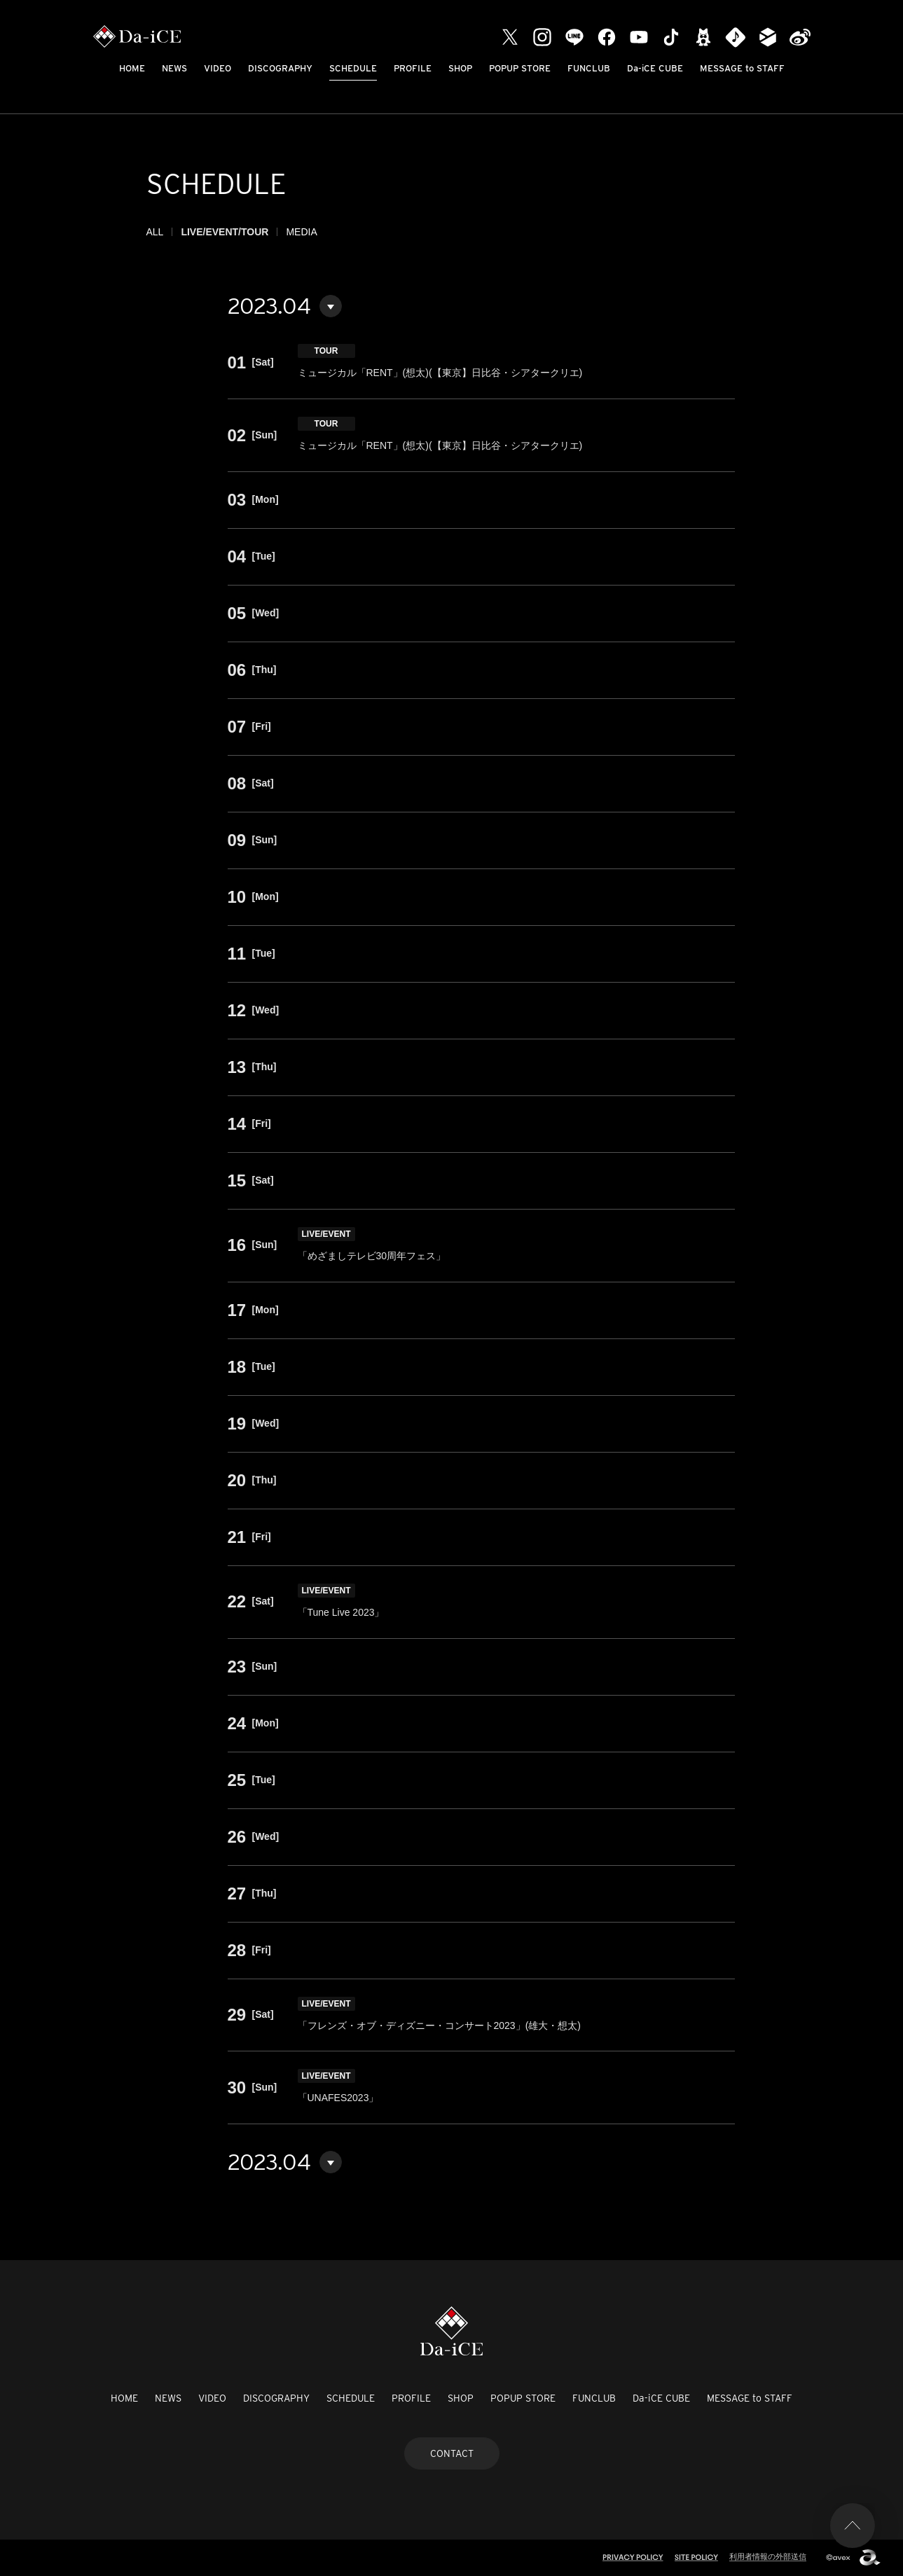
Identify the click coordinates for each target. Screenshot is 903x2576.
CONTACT (452, 2453)
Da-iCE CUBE (655, 68)
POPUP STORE (520, 68)
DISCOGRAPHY (280, 68)
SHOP (460, 68)
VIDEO (217, 68)
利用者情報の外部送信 (767, 2556)
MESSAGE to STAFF (742, 68)
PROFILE (413, 68)
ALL (155, 231)
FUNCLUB (588, 68)
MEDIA (301, 231)
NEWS (174, 68)
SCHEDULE (353, 68)
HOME (132, 68)
